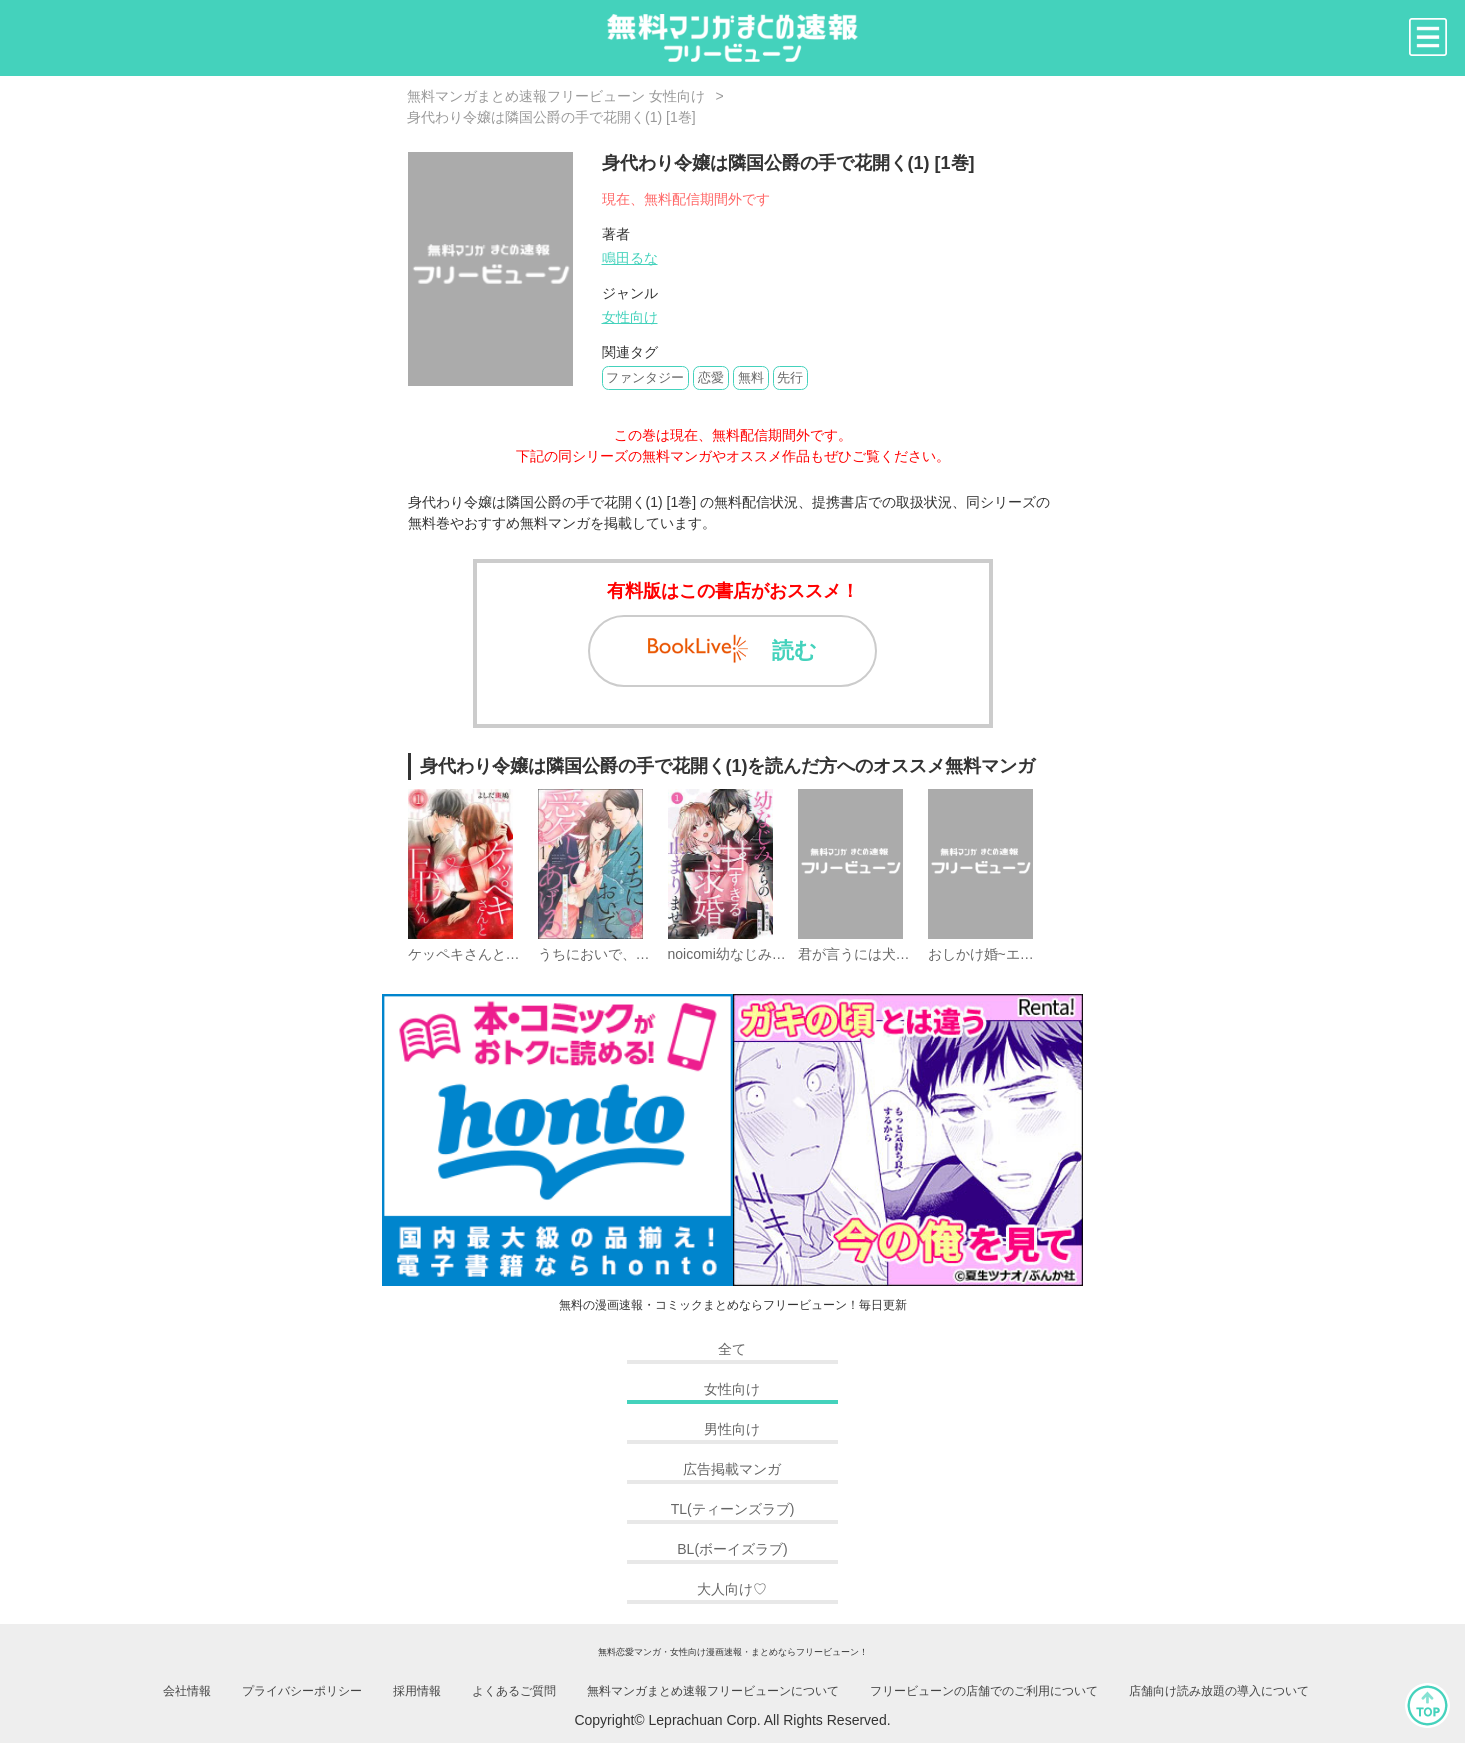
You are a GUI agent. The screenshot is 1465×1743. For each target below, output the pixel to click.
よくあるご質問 (514, 1691)
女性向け (630, 317)
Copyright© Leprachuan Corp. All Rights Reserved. (732, 1720)
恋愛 (711, 377)
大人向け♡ (732, 1589)
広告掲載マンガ (732, 1469)
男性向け (732, 1429)
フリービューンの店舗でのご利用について (984, 1691)
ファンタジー (645, 377)
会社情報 (187, 1691)
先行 (790, 377)
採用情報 (417, 1691)
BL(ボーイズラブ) (732, 1549)
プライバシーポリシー (302, 1691)
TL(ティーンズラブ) (733, 1509)
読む (732, 649)
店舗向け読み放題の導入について (1219, 1691)
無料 (751, 377)
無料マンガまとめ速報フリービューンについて (713, 1691)
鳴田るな (630, 258)
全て (732, 1349)
